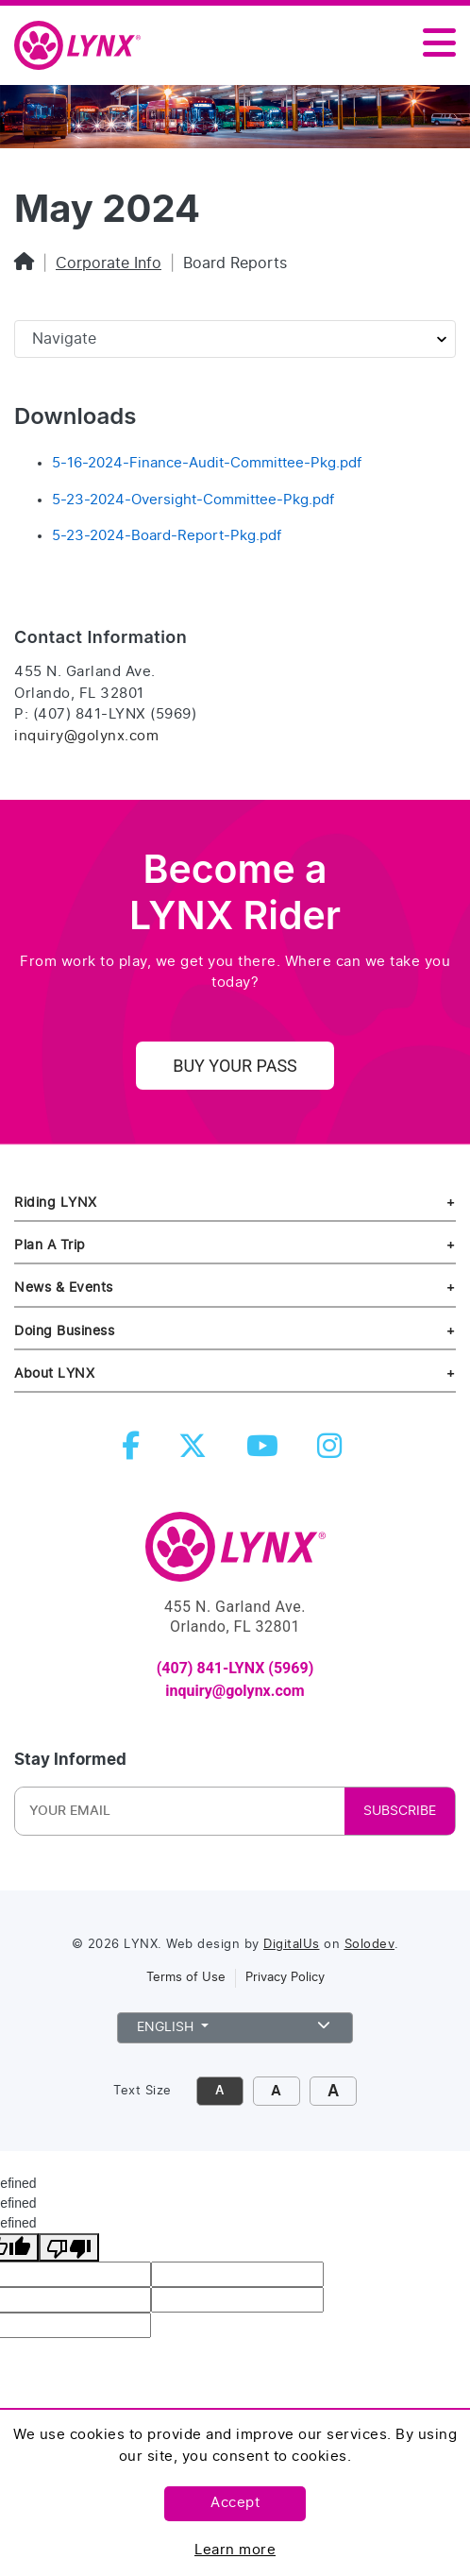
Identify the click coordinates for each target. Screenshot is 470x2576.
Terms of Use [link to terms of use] (186, 1978)
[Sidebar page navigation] (235, 339)
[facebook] (134, 1452)
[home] (85, 46)
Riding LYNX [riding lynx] (55, 1202)
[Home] (24, 263)
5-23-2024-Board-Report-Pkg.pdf (166, 536)
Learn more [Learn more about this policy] (235, 2550)
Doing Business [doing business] (64, 1331)
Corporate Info (108, 263)
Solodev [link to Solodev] (369, 1945)
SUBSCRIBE (399, 1811)
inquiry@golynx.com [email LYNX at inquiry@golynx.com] (234, 1691)
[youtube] (266, 1452)
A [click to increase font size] (276, 2091)
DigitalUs (291, 1945)
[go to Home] (235, 1555)
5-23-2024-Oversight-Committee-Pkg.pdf (193, 500)
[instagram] (333, 1452)
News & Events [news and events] (63, 1287)
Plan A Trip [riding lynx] (50, 1245)
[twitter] (196, 1452)
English (235, 2025)
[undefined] (69, 2247)
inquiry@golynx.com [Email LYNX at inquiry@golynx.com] (86, 736)
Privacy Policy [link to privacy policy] (285, 1978)
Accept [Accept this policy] (235, 2503)
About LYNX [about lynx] (54, 1373)
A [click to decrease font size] (219, 2091)
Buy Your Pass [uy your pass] (235, 1066)
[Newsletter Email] (143, 1811)
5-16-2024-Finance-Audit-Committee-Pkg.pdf (206, 463)
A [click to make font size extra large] (333, 2091)
